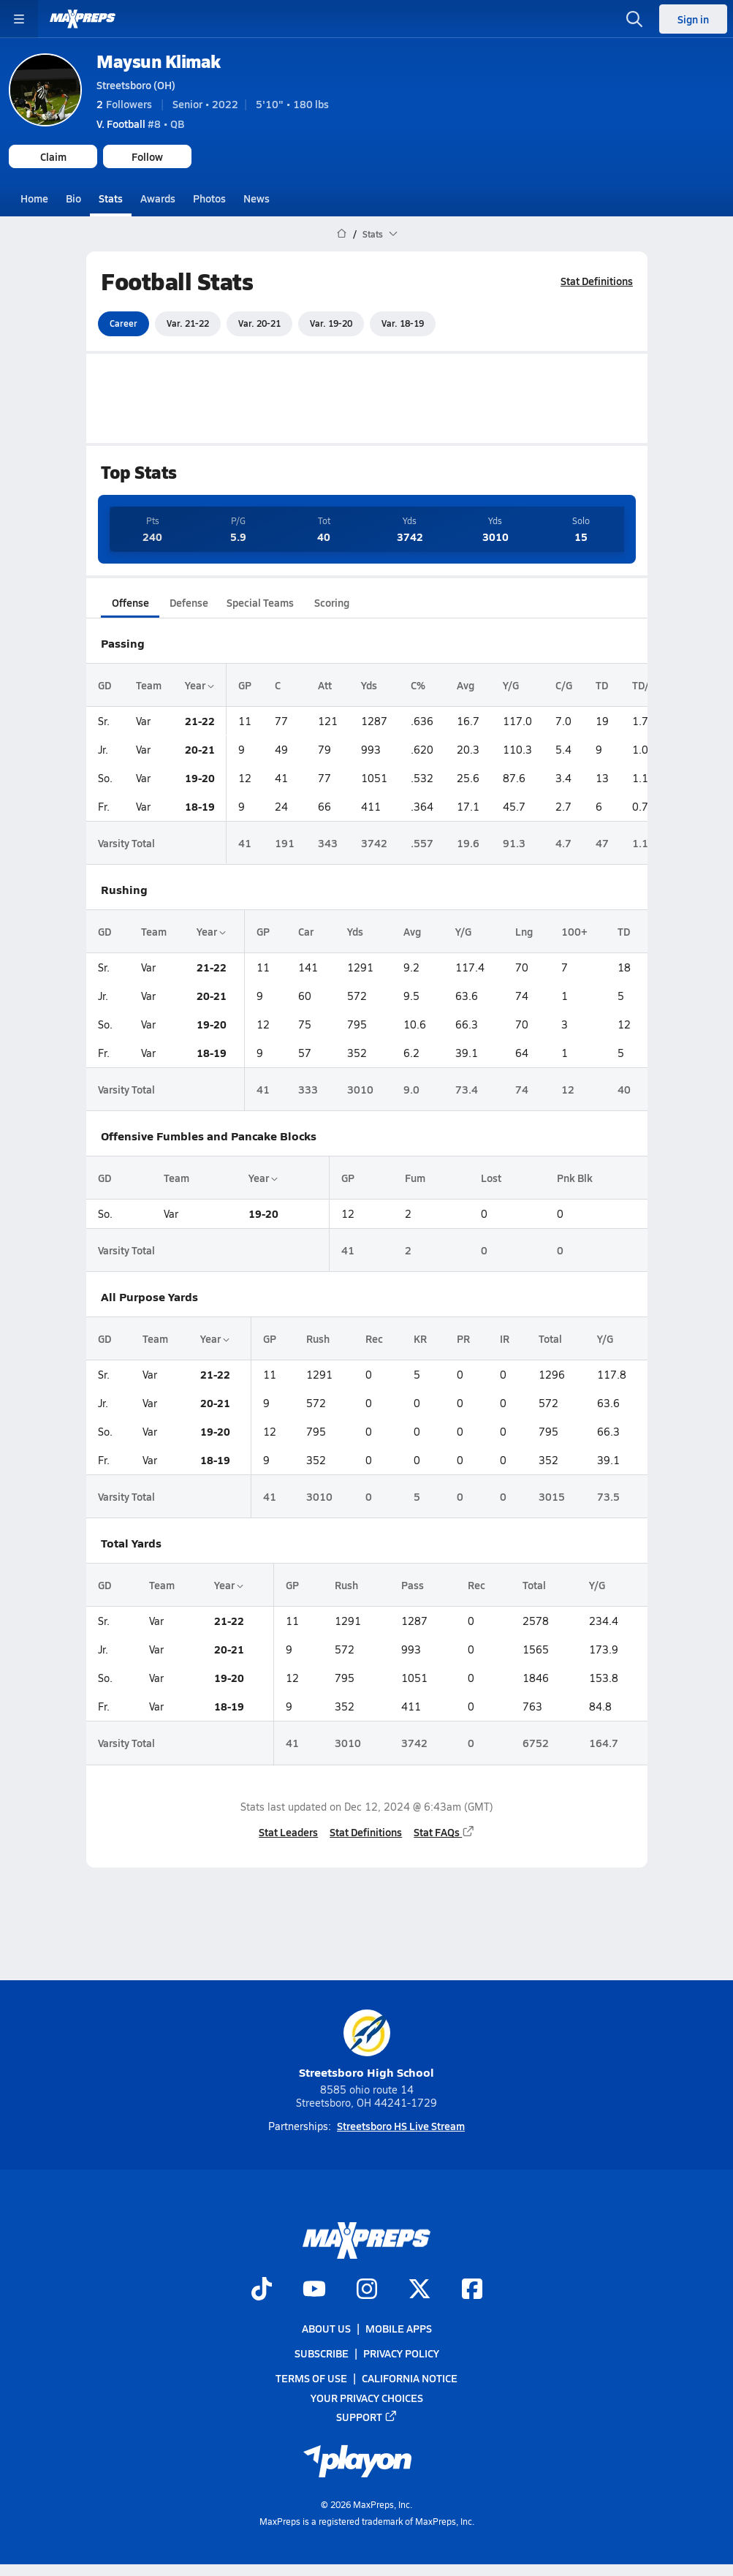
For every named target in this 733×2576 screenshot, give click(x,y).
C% (418, 684)
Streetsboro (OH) (135, 84)
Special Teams (260, 601)
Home (34, 198)
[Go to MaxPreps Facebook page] (472, 2290)
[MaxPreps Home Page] (341, 234)
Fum (414, 1177)
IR (504, 1338)
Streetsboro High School (366, 2044)
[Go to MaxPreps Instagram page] (367, 2290)
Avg (465, 684)
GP (244, 684)
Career (123, 323)
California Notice (409, 2378)
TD (602, 684)
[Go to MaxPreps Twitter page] (419, 2290)
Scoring (331, 601)
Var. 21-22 (188, 323)
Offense (129, 601)
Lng (523, 930)
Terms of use (311, 2378)
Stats (111, 198)
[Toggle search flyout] (634, 19)
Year (199, 684)
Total (549, 1338)
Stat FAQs (444, 1831)
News (256, 198)
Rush (318, 1338)
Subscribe (322, 2353)
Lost (490, 1177)
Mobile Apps (398, 2328)
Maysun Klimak (158, 61)
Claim (53, 156)
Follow (147, 156)
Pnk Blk (574, 1177)
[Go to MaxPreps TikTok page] (261, 2290)
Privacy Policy (401, 2353)
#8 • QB (140, 123)
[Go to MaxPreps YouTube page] (314, 2290)
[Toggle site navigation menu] (19, 19)
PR (462, 1338)
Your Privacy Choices (367, 2397)
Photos (209, 198)
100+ (574, 930)
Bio (73, 198)
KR (419, 1338)
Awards (157, 198)
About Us (326, 2328)
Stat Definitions (597, 280)
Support (367, 2416)
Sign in (693, 19)
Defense (188, 601)
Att (325, 684)
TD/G (644, 684)
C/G (563, 684)
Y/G (511, 684)
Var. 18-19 (402, 323)
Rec (373, 1338)
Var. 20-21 (259, 323)
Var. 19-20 (331, 323)
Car (306, 930)
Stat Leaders (288, 1831)
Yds (369, 684)
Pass (411, 1584)
